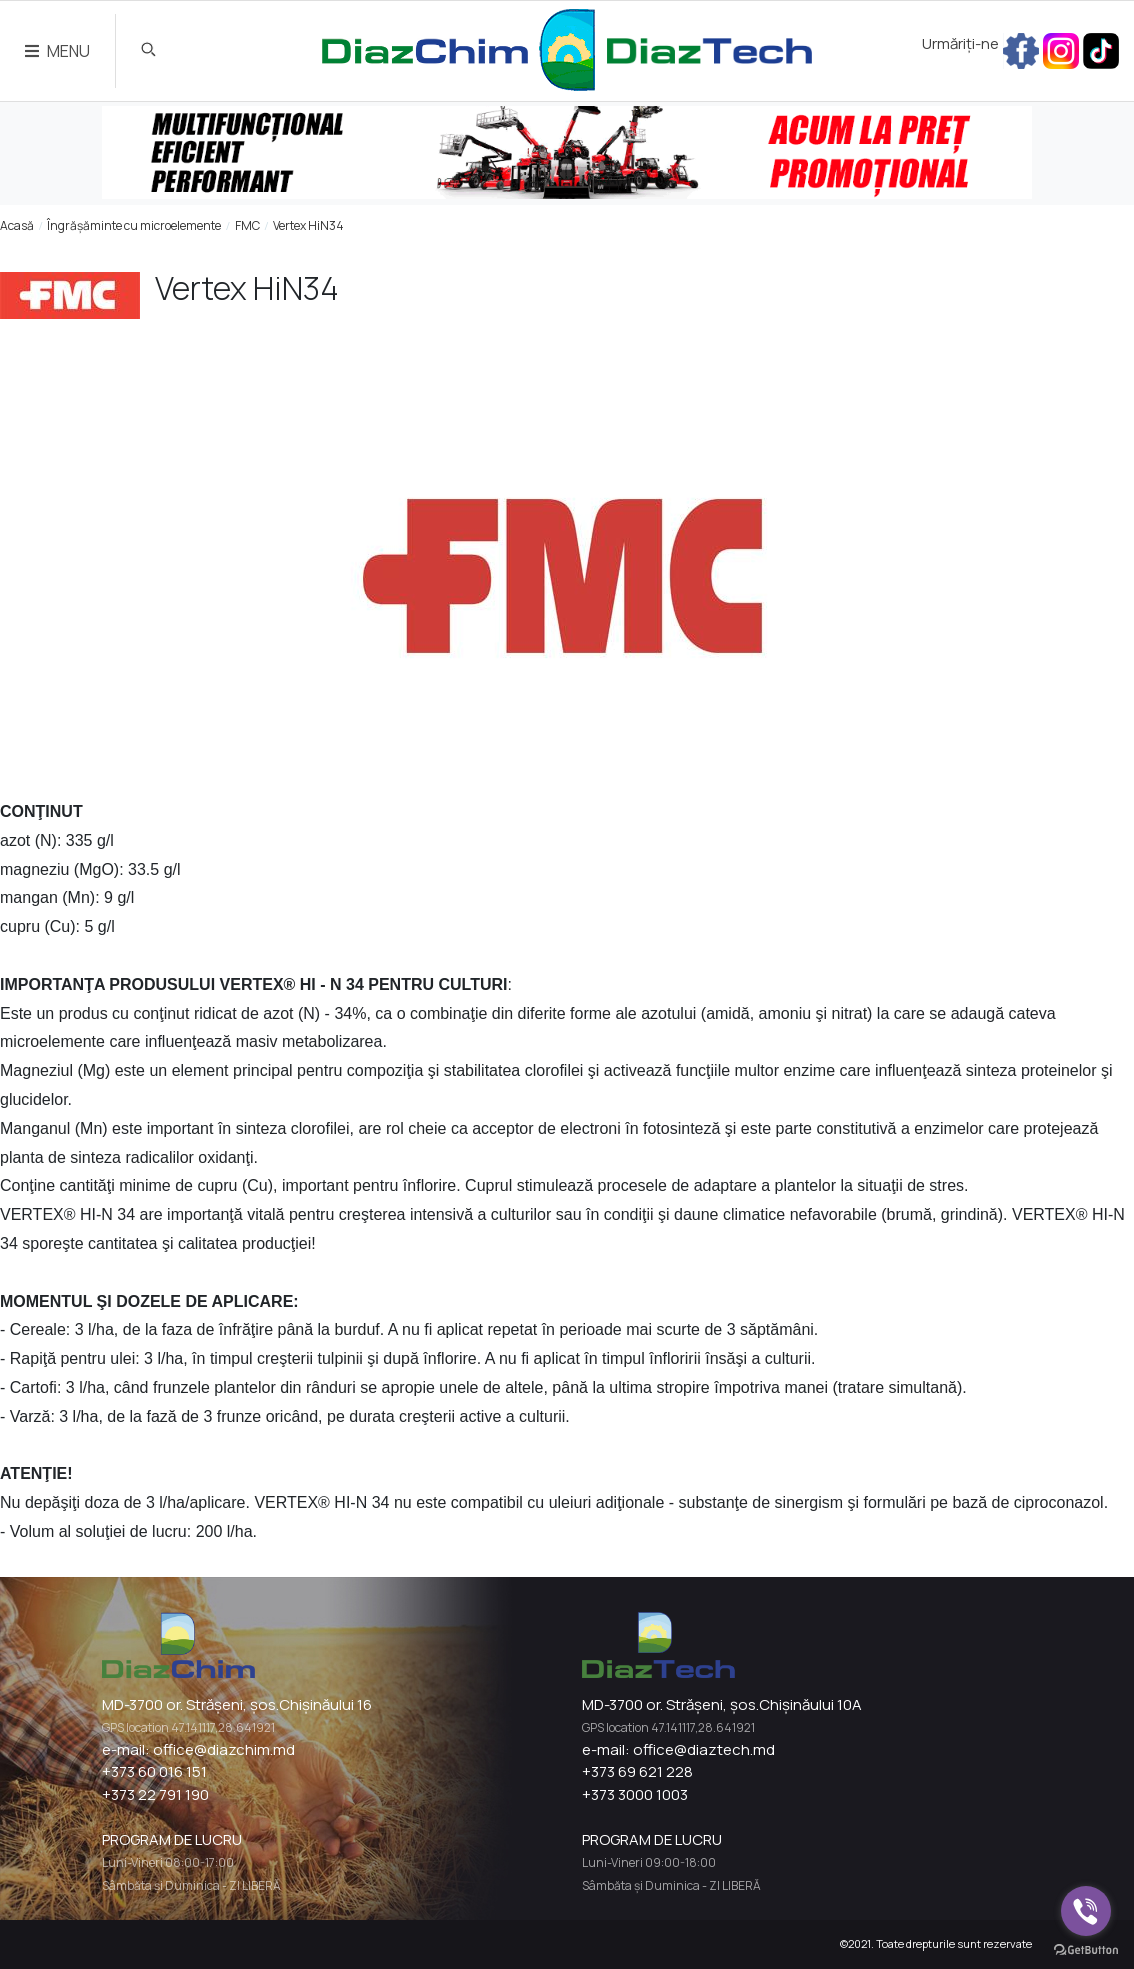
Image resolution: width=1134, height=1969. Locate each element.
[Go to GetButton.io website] (1086, 1949)
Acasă (17, 225)
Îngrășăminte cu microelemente (134, 225)
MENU (57, 51)
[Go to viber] (1086, 1911)
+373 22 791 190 (155, 1794)
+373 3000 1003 (635, 1794)
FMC (247, 225)
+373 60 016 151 (154, 1771)
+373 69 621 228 (637, 1771)
